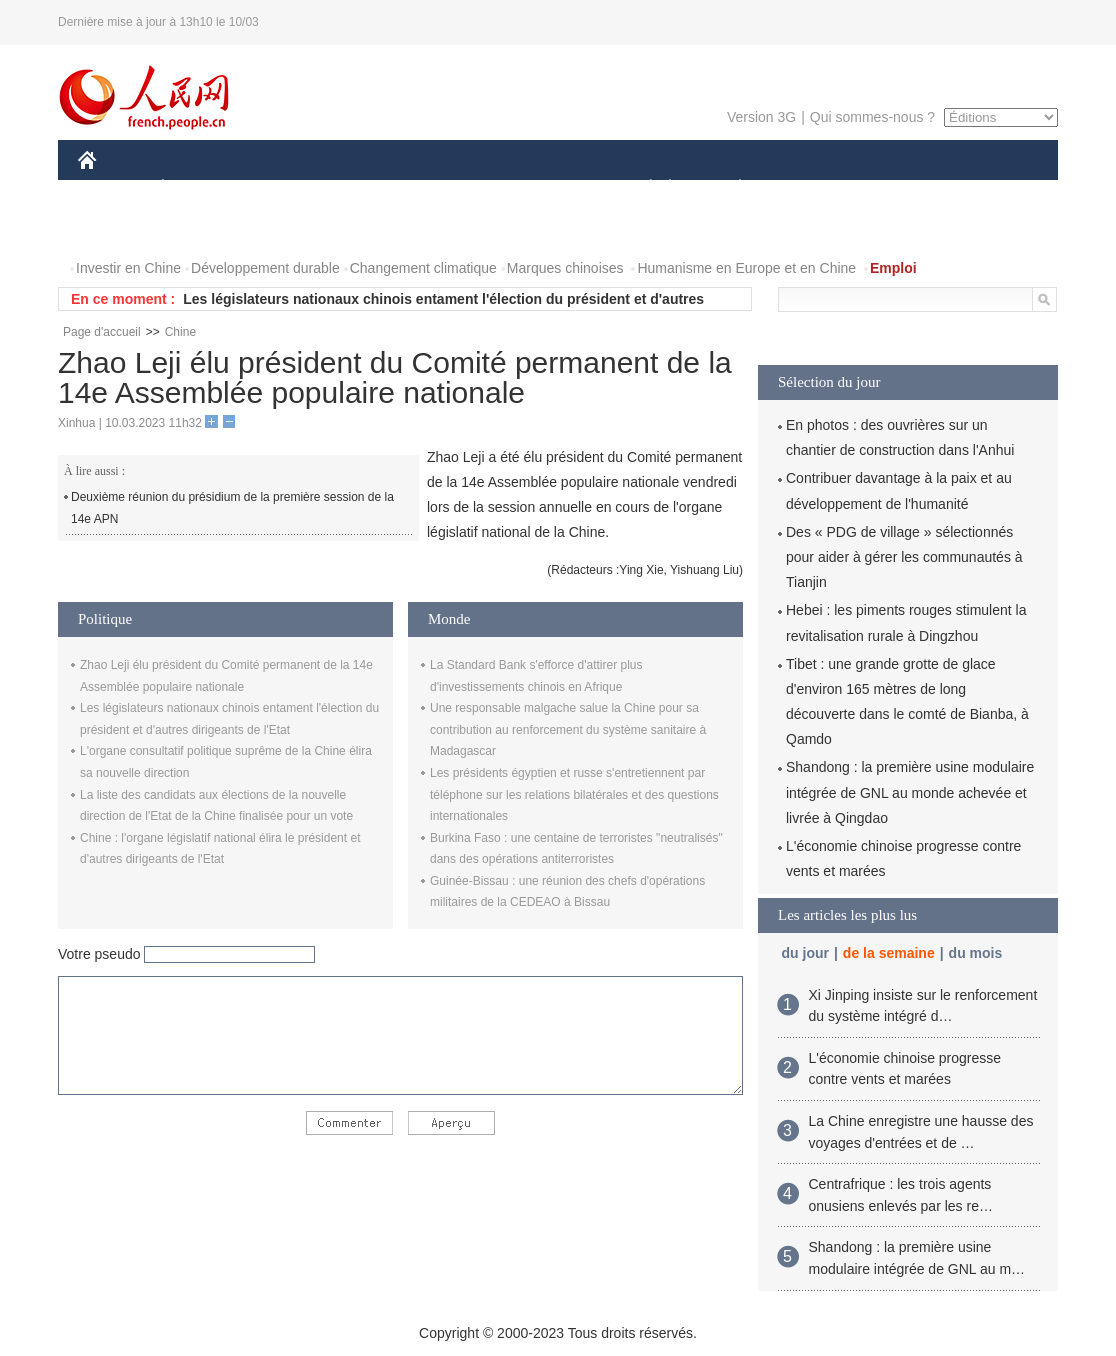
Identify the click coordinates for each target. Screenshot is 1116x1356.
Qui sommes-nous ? (872, 117)
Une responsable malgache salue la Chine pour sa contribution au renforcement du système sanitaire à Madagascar (568, 729)
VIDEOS (199, 228)
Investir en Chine (128, 268)
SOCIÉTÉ (641, 188)
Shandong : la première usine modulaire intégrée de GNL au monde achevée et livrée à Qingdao (910, 792)
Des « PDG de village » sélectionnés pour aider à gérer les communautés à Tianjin (904, 557)
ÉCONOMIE (199, 188)
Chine (180, 332)
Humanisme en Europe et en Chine (746, 268)
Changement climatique (423, 268)
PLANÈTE (729, 188)
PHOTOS (119, 228)
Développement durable (265, 268)
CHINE (112, 188)
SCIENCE (462, 188)
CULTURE (552, 188)
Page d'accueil (102, 332)
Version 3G (761, 117)
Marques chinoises (565, 268)
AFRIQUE (374, 188)
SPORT (809, 188)
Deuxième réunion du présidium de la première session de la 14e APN (232, 508)
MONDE (290, 188)
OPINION (989, 188)
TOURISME (895, 188)
